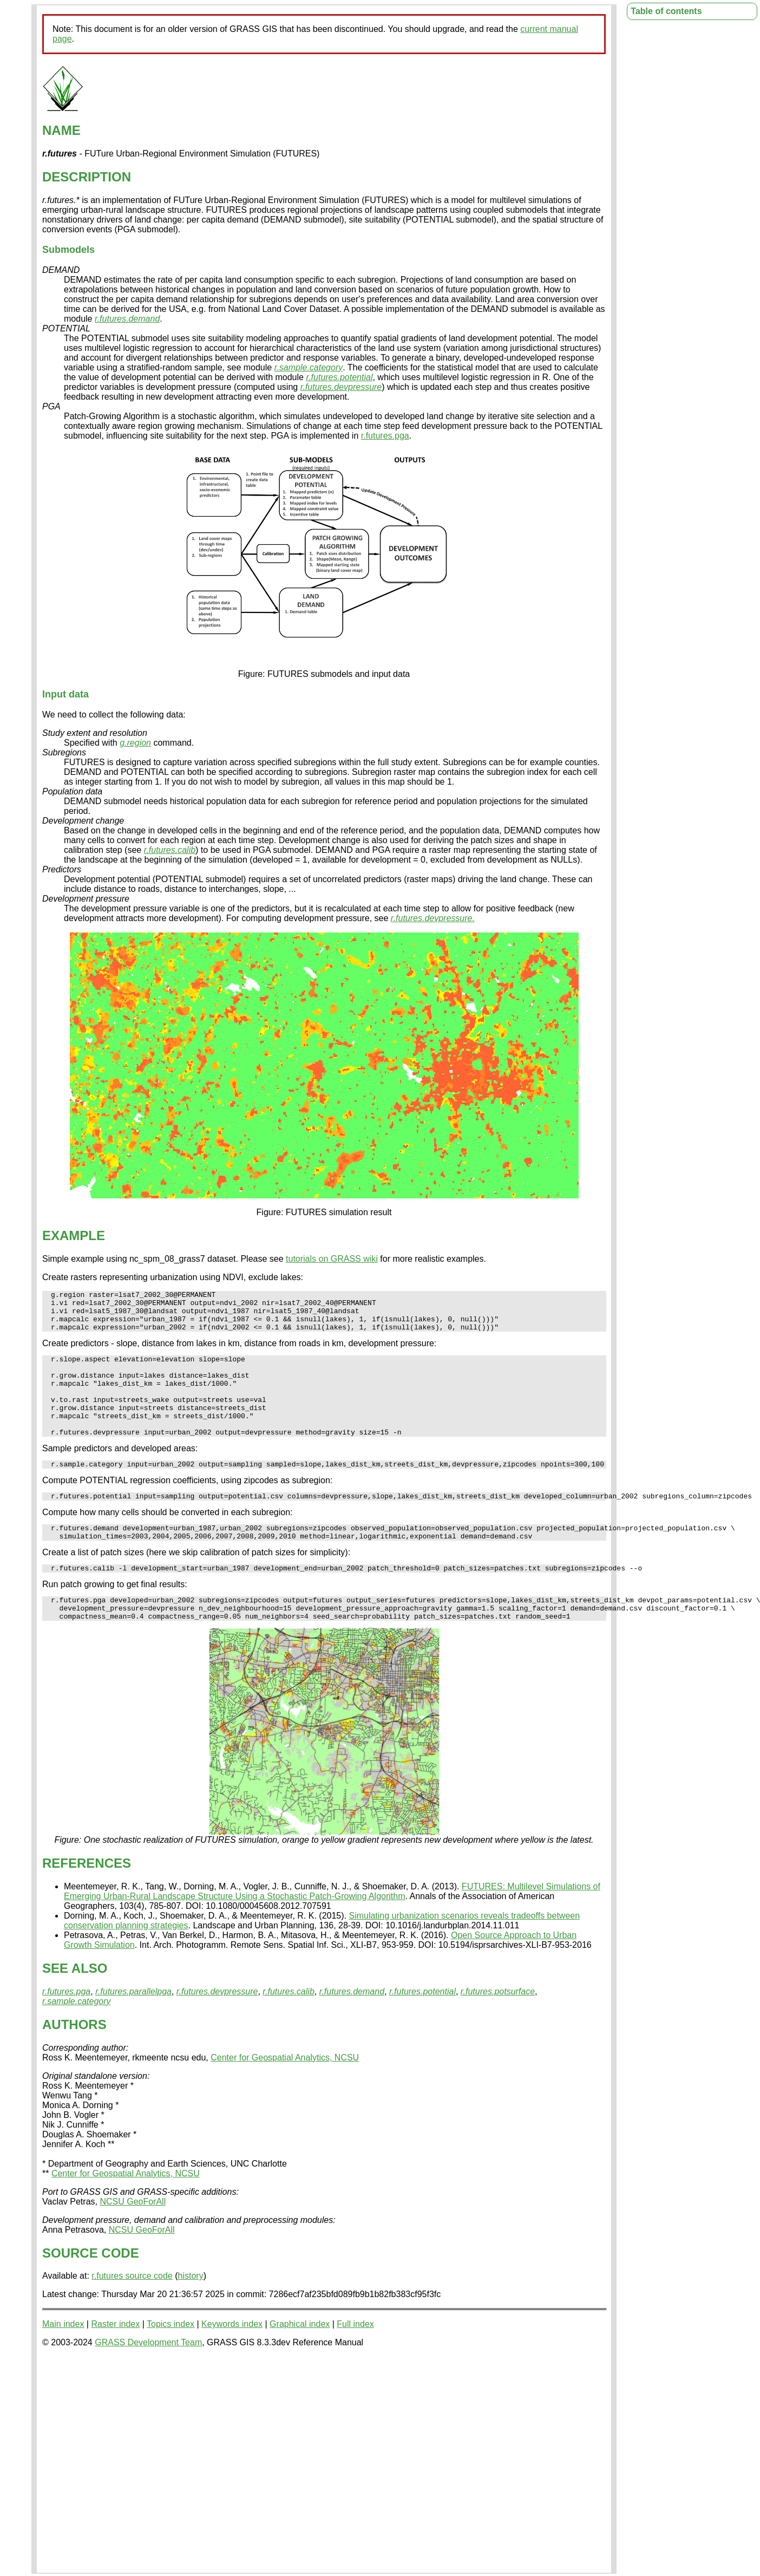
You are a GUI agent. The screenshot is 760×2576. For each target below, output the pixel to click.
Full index (355, 2361)
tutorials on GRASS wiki (332, 1258)
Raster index (115, 2361)
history (191, 2313)
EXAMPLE (73, 1235)
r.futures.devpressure (341, 387)
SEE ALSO (74, 2005)
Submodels (68, 249)
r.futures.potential (339, 377)
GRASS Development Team (148, 2379)
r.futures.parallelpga (133, 2028)
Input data (65, 694)
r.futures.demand (127, 318)
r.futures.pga (385, 435)
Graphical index (300, 2361)
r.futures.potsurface (498, 2028)
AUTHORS (74, 2062)
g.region (135, 742)
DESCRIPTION (86, 176)
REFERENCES (86, 1900)
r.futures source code (131, 2313)
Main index (63, 2361)
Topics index (170, 2361)
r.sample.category (308, 367)
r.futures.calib (169, 850)
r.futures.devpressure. (433, 918)
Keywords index (232, 2361)
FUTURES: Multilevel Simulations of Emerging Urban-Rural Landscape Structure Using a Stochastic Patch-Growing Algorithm (332, 1928)
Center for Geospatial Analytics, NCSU (285, 2094)
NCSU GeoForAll (133, 2239)
